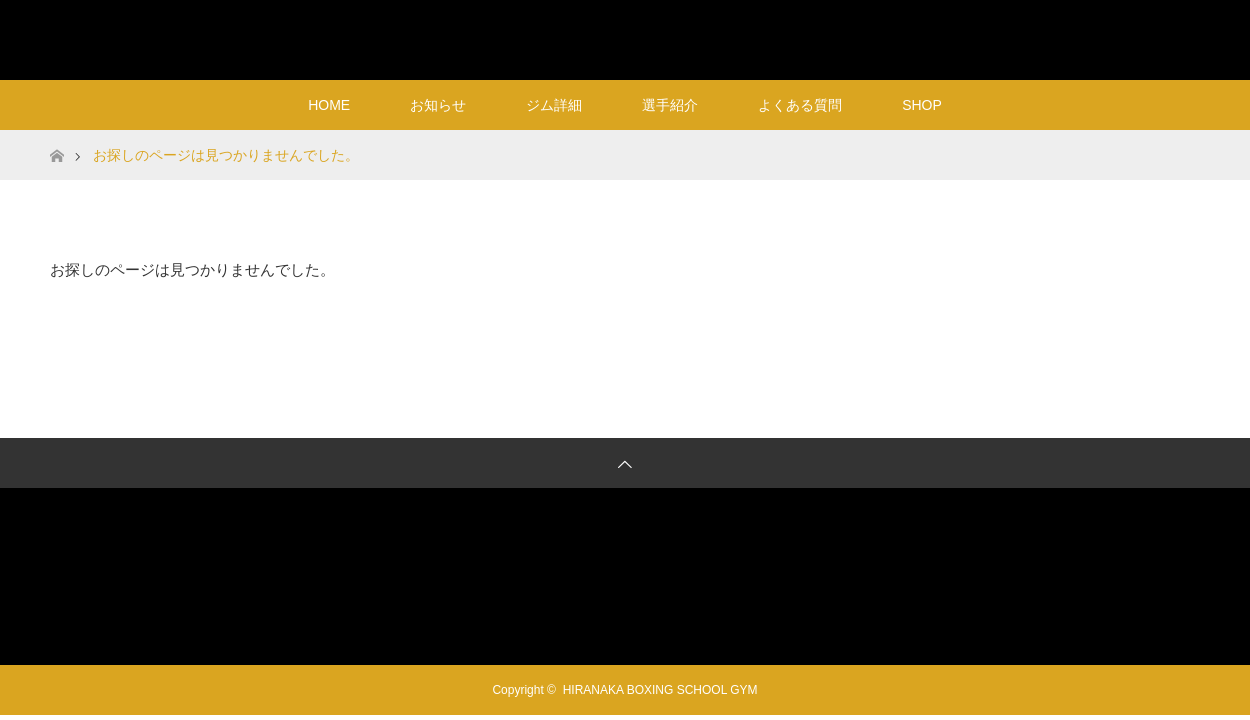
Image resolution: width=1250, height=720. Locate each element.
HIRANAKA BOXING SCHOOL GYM (625, 39)
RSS (1180, 36)
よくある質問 (800, 105)
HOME (329, 105)
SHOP (922, 105)
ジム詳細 (554, 105)
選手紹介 (670, 105)
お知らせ (438, 105)
